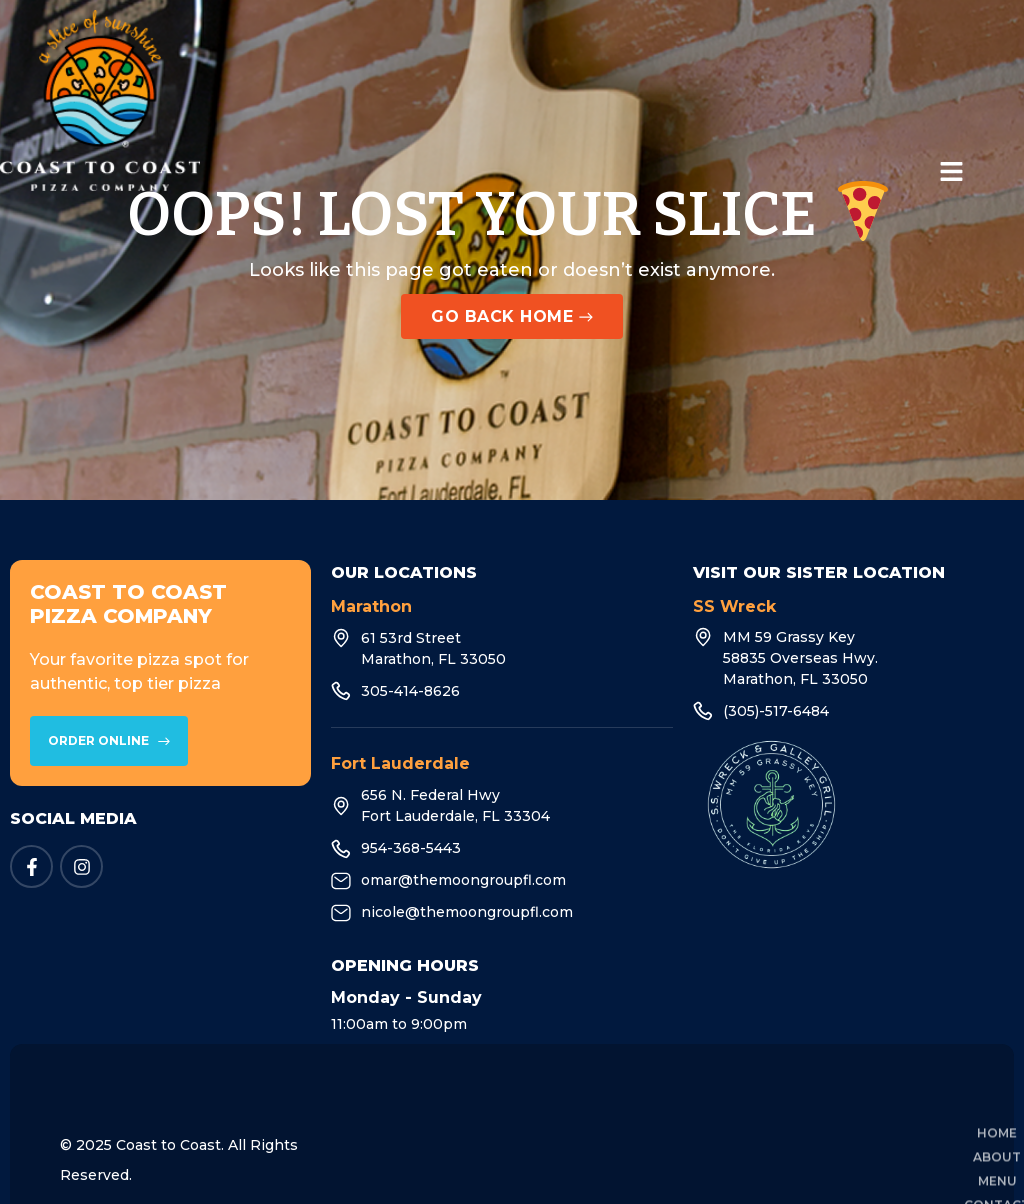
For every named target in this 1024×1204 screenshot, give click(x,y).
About (506, 1107)
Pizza (796, 1107)
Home (422, 1107)
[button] (952, 173)
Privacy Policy (910, 1107)
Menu (589, 1107)
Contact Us (692, 1107)
